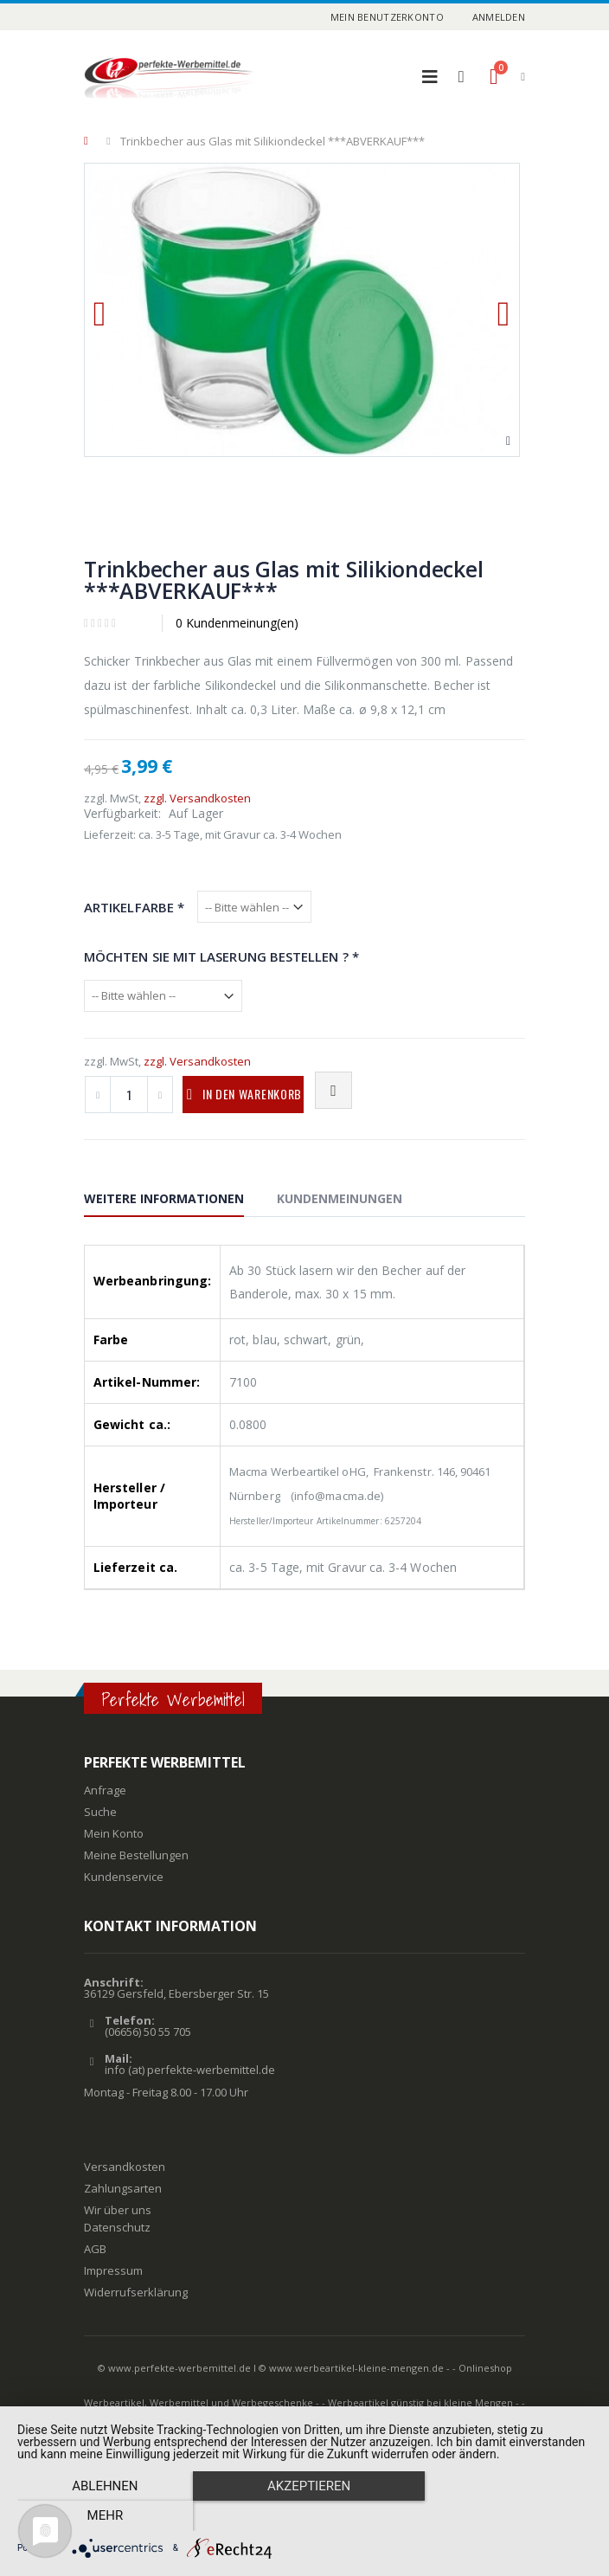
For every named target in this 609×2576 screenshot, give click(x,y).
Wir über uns (117, 2210)
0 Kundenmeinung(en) (237, 623)
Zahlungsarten (123, 2188)
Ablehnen (103, 2516)
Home (90, 141)
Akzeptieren (304, 2516)
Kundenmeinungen (339, 1198)
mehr (506, 2516)
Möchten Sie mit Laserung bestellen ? (221, 956)
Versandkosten (124, 2166)
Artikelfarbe (134, 907)
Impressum (113, 2270)
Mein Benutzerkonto (387, 16)
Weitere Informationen (164, 1198)
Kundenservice (123, 1876)
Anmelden (498, 16)
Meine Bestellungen (136, 1855)
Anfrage (105, 1790)
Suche (100, 1811)
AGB (95, 2249)
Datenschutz (117, 2227)
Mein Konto (114, 1833)
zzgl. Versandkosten (197, 798)
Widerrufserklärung (136, 2292)
